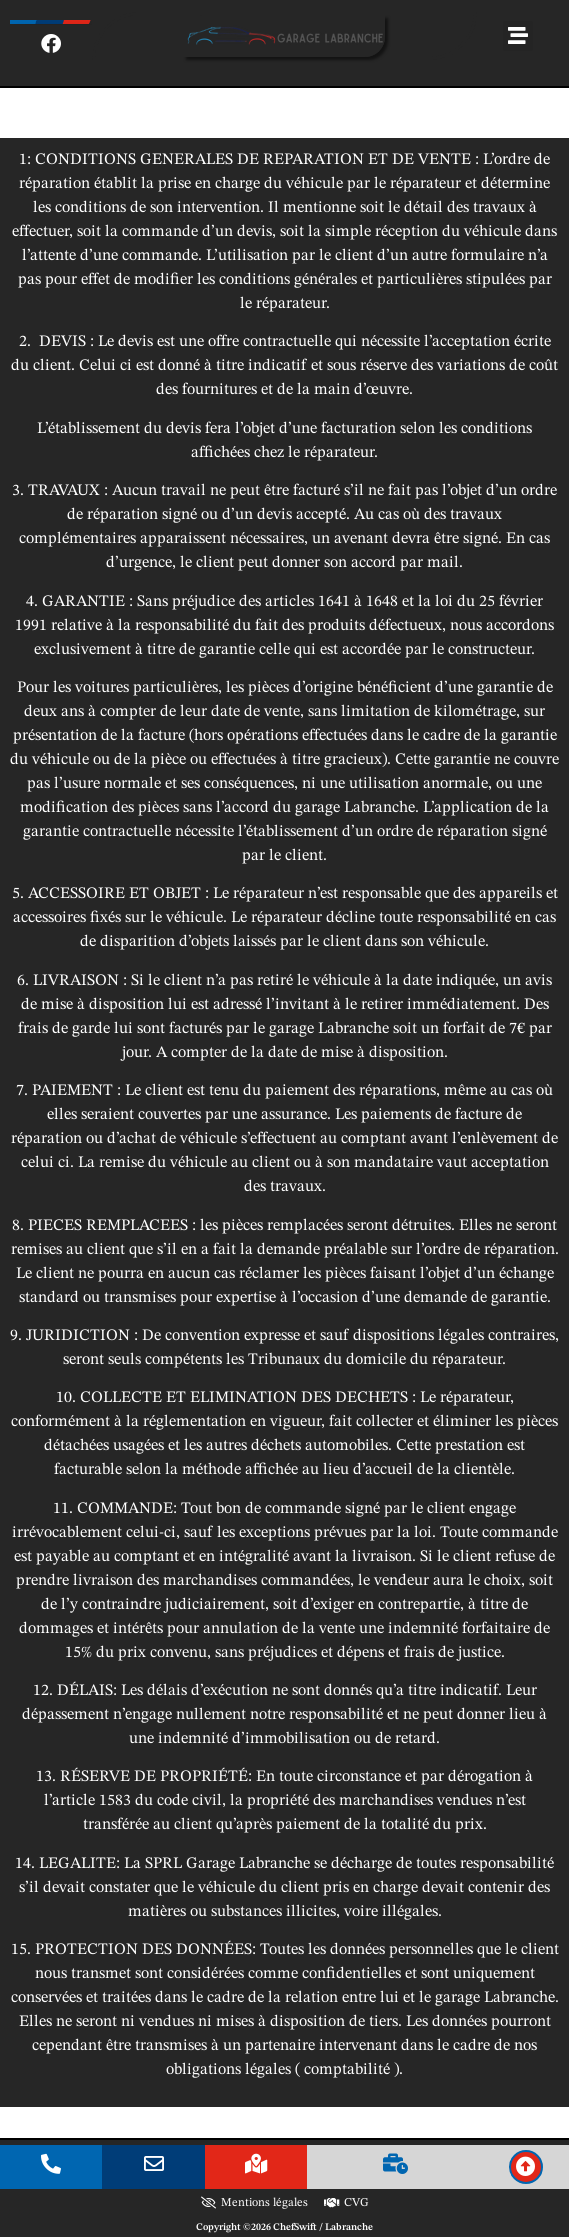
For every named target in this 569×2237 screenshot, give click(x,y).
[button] (518, 36)
